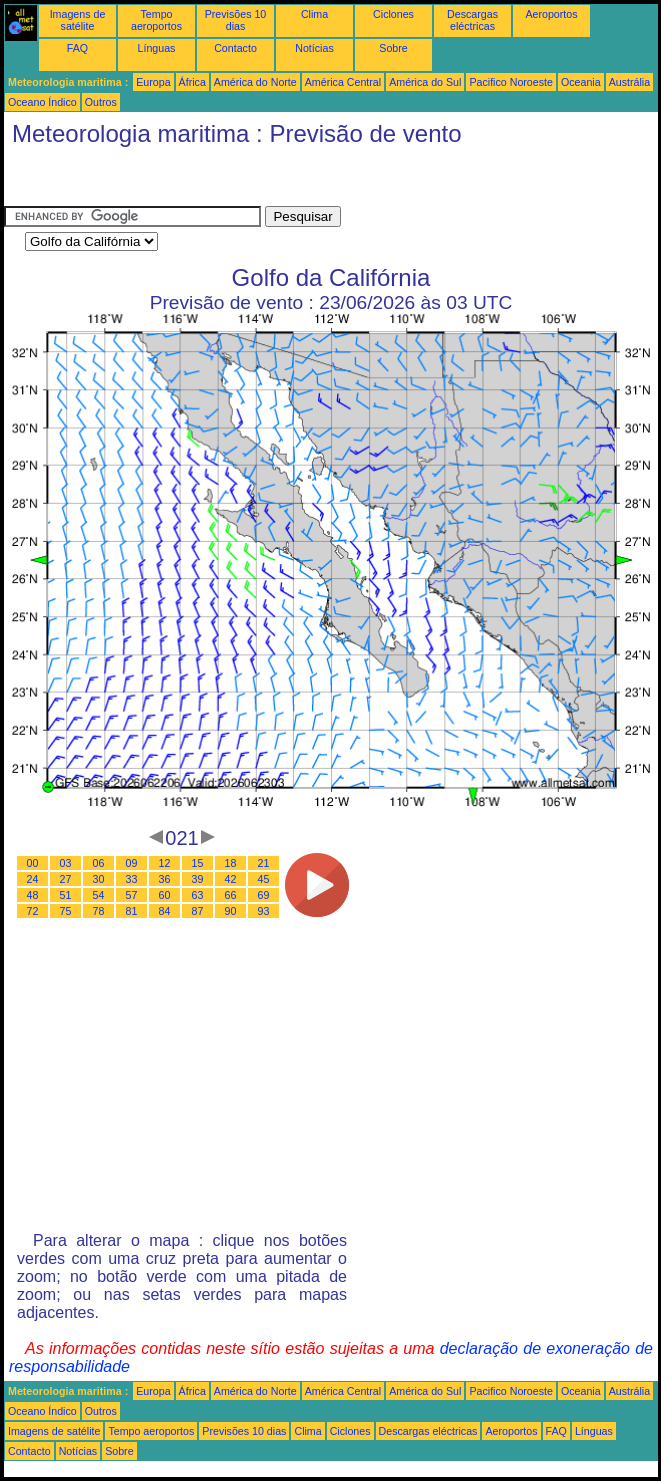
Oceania (581, 82)
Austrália (629, 82)
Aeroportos (551, 14)
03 (66, 863)
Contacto (235, 48)
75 (66, 911)
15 (198, 863)
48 (33, 895)
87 (198, 911)
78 (99, 911)
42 (231, 879)
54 (99, 895)
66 (231, 895)
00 (33, 863)
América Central (343, 82)
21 (264, 863)
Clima (314, 14)
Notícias (314, 48)
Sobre (393, 48)
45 (264, 879)
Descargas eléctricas (472, 20)
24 (33, 879)
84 (165, 911)
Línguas (157, 48)
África (192, 82)
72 (33, 911)
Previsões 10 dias (236, 20)
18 (231, 863)
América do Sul (425, 82)
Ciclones (393, 14)
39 (198, 879)
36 (165, 879)
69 (264, 895)
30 (99, 879)
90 (231, 911)
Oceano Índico (42, 102)
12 (165, 863)
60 (165, 895)
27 (66, 879)
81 (132, 911)
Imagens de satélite (78, 20)
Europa (153, 82)
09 (132, 863)
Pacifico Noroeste (511, 82)
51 (66, 895)
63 (198, 895)
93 (264, 911)
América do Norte (255, 82)
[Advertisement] (164, 181)
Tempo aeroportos (156, 20)
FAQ (77, 48)
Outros (101, 102)
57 (132, 895)
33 (132, 879)
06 (99, 863)
